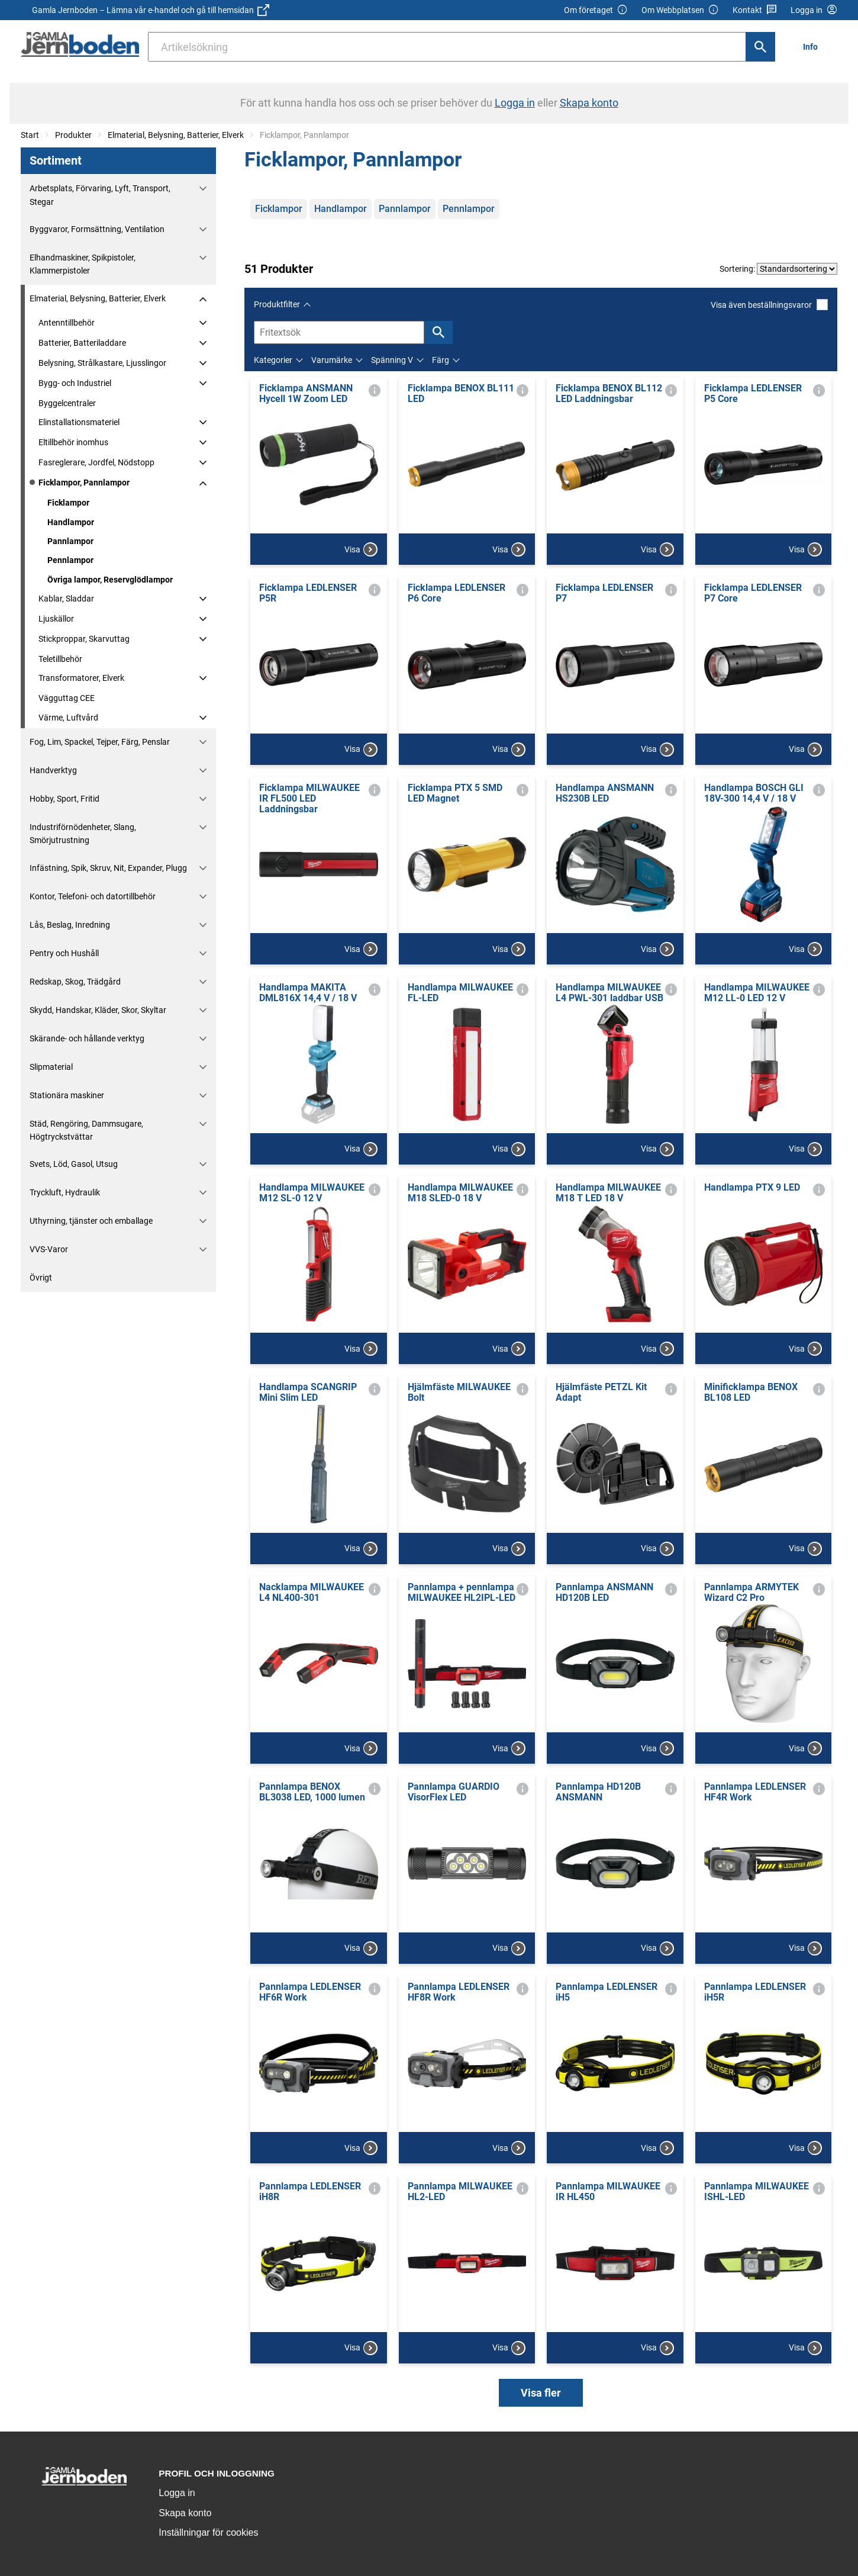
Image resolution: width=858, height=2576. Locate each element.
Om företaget (596, 10)
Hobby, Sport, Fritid (64, 798)
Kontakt (755, 10)
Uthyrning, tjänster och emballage (91, 1221)
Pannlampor (70, 541)
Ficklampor (68, 502)
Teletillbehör (60, 659)
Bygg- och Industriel (74, 383)
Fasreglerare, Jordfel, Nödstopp (96, 462)
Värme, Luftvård (68, 717)
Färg (440, 360)
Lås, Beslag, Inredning (70, 925)
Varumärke (331, 360)
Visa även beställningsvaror (769, 304)
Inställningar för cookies (208, 2532)
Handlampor (70, 522)
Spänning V (392, 360)
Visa (361, 549)
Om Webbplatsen (680, 10)
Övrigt (41, 1277)
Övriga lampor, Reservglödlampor (110, 579)
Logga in (177, 2493)
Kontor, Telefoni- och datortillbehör (93, 896)
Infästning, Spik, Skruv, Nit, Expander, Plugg (108, 868)
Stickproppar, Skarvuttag (84, 639)
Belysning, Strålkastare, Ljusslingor (102, 363)
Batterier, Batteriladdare (82, 343)
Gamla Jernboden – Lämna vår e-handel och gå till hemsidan (150, 10)
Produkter (73, 135)
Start (30, 135)
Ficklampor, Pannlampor (84, 482)
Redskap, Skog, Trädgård (75, 981)
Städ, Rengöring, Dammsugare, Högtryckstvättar (86, 1130)
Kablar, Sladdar (66, 598)
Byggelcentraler (67, 403)
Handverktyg (53, 770)
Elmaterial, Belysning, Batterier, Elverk (176, 135)
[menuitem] (813, 46)
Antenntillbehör (66, 322)
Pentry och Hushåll (64, 953)
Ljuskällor (56, 618)
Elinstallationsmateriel (79, 422)
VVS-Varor (49, 1249)
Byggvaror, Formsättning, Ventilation (97, 229)
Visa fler (541, 2393)
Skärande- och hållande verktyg (87, 1038)
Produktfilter (277, 304)
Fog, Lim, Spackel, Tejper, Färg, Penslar (100, 742)
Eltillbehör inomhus (73, 442)
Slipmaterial (51, 1067)
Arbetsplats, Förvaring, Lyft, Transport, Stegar (100, 195)
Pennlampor (70, 560)
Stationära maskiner (67, 1095)
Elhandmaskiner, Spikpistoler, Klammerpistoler (83, 264)
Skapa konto (185, 2513)
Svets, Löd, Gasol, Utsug (74, 1164)
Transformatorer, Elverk (81, 678)
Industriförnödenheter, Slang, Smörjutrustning (83, 833)
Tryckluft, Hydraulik (65, 1192)
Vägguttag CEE (66, 698)
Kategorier (273, 360)
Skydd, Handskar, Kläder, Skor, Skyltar (98, 1010)
